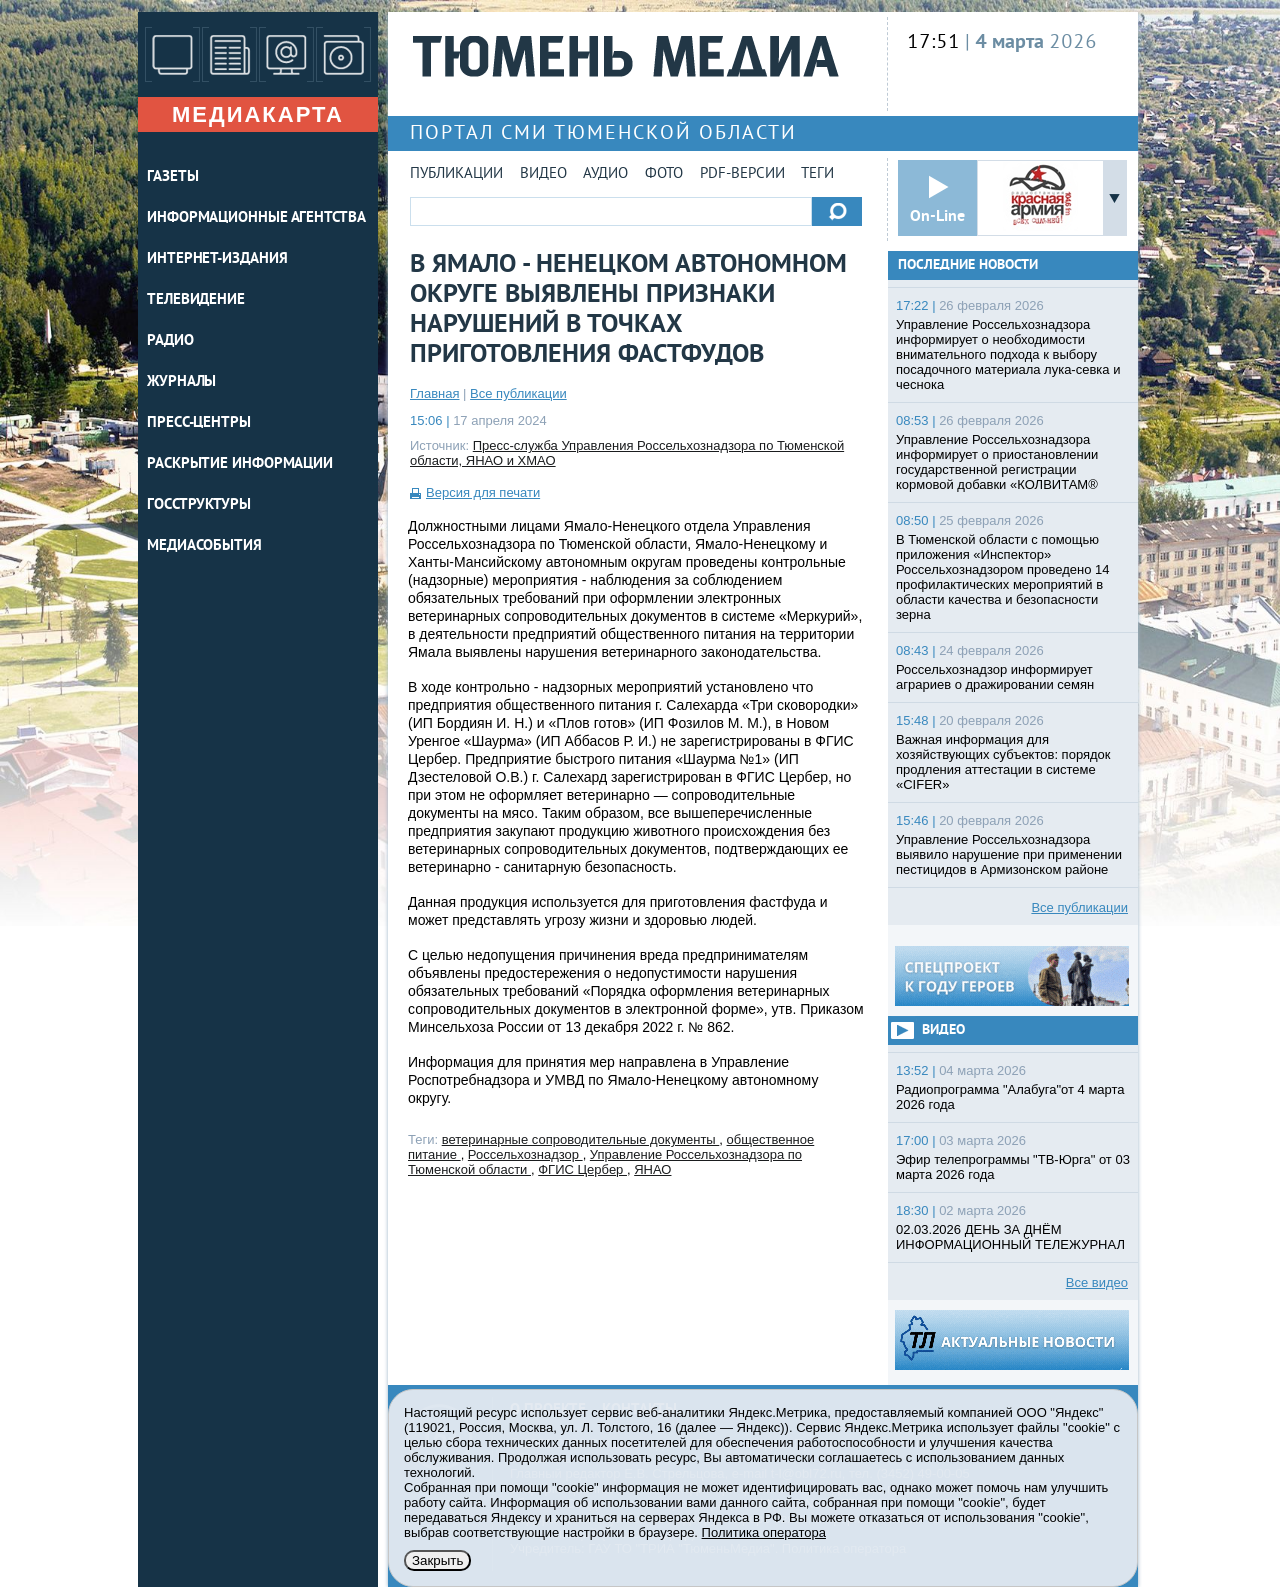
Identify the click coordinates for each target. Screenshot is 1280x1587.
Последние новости (968, 265)
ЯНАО (652, 1169)
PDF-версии (742, 174)
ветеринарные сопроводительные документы (581, 1139)
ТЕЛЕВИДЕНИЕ (196, 300)
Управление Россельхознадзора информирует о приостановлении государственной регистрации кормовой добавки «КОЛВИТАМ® (997, 462)
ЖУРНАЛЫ (181, 382)
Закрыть (437, 1560)
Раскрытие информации (240, 464)
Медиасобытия (204, 546)
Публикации (456, 174)
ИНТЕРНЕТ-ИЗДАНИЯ (217, 259)
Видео (543, 174)
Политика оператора (764, 1532)
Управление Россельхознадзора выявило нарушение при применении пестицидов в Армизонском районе (1009, 854)
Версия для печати (483, 492)
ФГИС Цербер (582, 1169)
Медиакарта (258, 114)
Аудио (605, 174)
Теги (817, 174)
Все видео (1097, 1282)
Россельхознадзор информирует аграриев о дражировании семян (995, 677)
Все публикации (518, 393)
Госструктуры (199, 505)
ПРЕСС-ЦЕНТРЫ (199, 423)
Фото (664, 174)
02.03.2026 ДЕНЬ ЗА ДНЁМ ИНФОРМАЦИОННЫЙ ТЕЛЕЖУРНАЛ (1010, 1237)
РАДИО (170, 341)
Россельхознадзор (525, 1154)
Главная (434, 393)
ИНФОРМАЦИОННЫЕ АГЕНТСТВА (256, 218)
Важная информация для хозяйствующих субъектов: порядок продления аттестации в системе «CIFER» (1003, 762)
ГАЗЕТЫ (172, 177)
